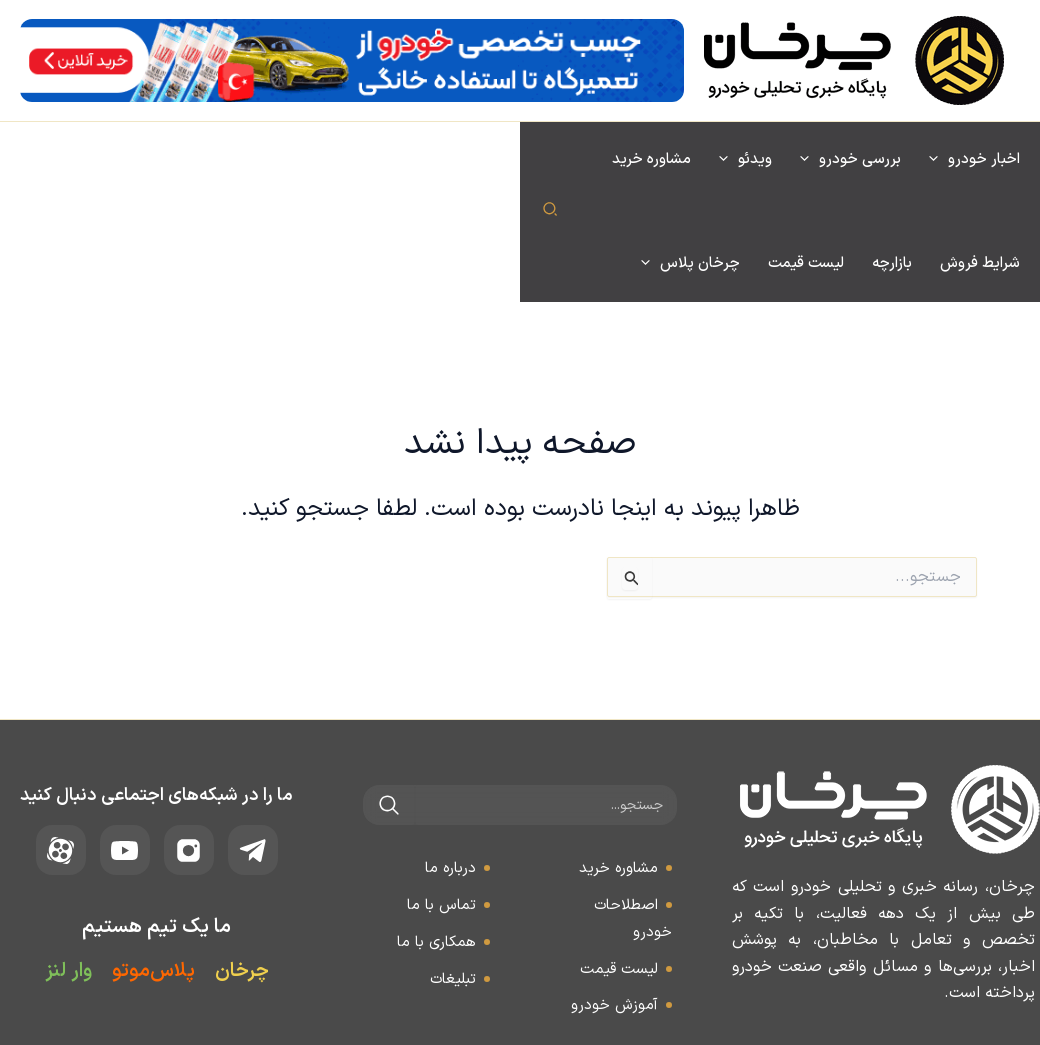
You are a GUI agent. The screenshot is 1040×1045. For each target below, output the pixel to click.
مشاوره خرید (618, 764)
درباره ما (450, 764)
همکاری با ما (436, 838)
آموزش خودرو (614, 901)
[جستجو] (389, 701)
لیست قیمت (619, 865)
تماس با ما (441, 801)
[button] (29, 161)
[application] (938, 160)
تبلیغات (453, 875)
